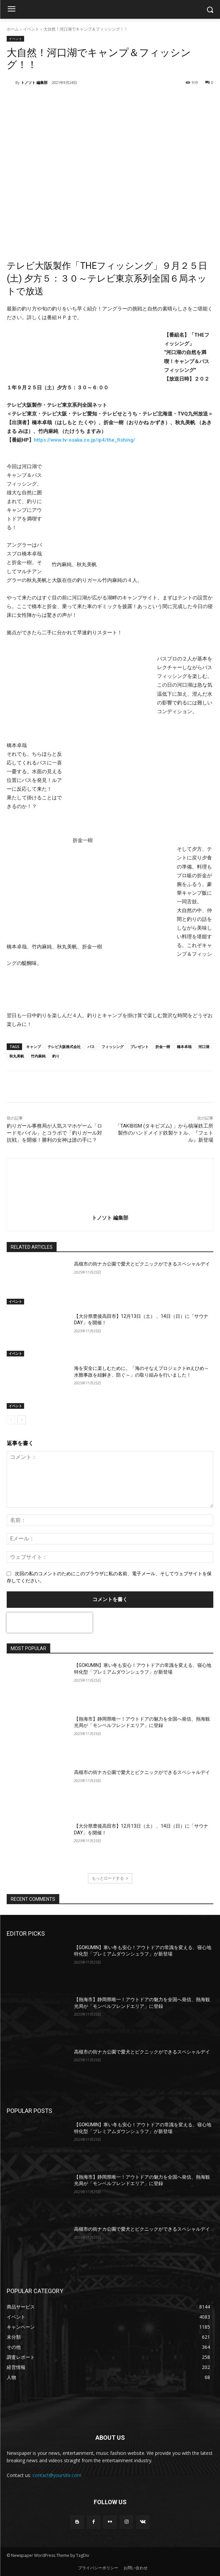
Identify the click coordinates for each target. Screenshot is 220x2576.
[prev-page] (11, 1420)
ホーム (13, 29)
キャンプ (33, 1046)
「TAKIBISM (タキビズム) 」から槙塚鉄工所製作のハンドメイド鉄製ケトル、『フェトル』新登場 (164, 1133)
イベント (31, 29)
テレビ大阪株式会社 (64, 1046)
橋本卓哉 (184, 1046)
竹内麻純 (38, 1055)
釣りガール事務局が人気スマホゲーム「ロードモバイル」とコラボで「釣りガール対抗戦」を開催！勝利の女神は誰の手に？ (54, 1133)
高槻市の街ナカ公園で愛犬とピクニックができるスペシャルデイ (142, 1264)
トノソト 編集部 (34, 82)
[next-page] (21, 1420)
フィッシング (112, 1046)
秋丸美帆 (16, 1055)
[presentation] (49, 1623)
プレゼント (139, 1046)
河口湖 (203, 1046)
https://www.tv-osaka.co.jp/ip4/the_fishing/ (84, 440)
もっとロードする (110, 1878)
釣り (56, 1055)
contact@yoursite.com (56, 2475)
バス (91, 1046)
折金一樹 (162, 1046)
